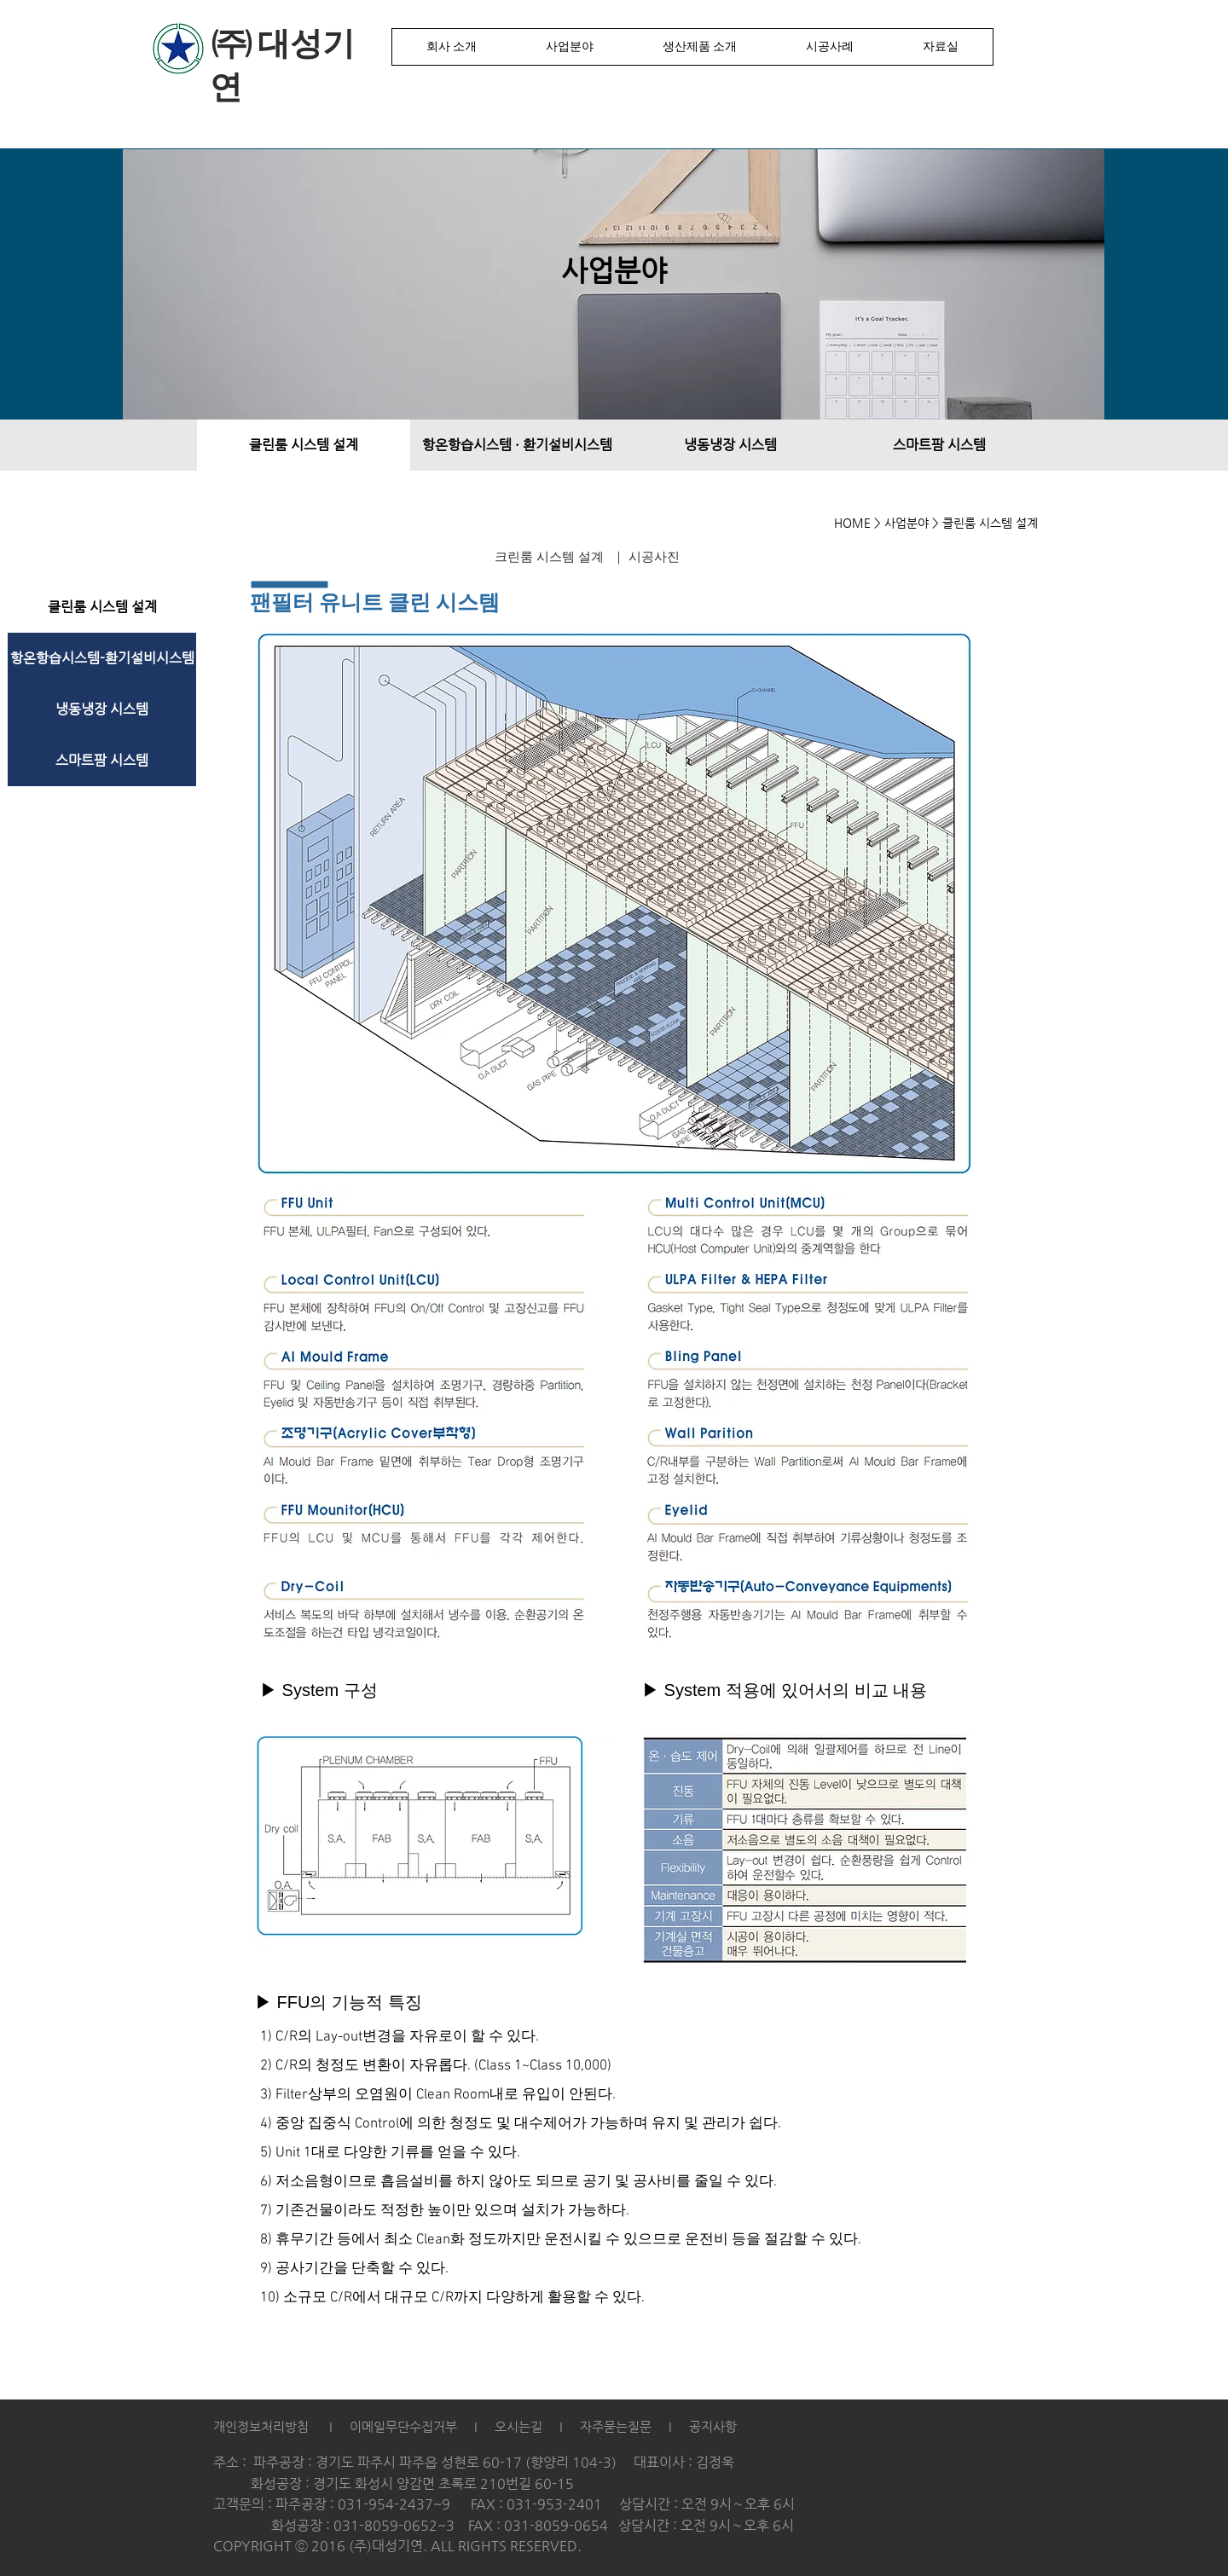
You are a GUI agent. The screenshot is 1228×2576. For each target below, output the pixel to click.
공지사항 (713, 2426)
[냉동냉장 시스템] (730, 445)
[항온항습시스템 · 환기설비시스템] (516, 445)
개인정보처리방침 (261, 2426)
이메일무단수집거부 (403, 2426)
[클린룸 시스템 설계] (303, 445)
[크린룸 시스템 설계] (549, 558)
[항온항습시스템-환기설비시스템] (102, 658)
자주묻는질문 (616, 2426)
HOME (852, 523)
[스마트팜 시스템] (939, 445)
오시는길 (516, 2426)
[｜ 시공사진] (645, 558)
